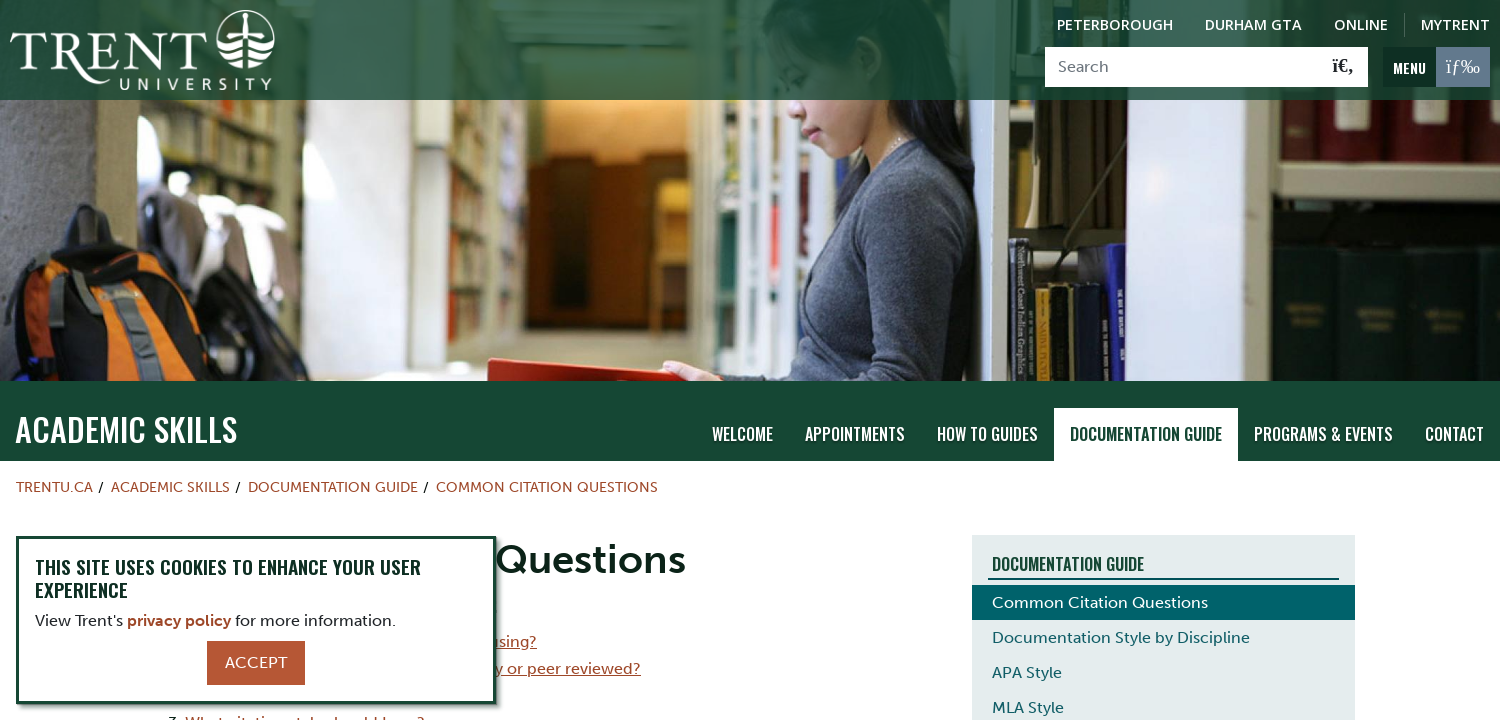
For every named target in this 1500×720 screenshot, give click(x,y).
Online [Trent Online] (1361, 24)
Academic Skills (126, 396)
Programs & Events (1323, 402)
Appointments (855, 402)
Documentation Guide (1146, 402)
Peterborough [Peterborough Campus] (1115, 24)
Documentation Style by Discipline (1121, 604)
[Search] (1182, 67)
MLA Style (1028, 674)
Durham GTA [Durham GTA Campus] (1253, 24)
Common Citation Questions (547, 455)
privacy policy (179, 620)
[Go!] (1343, 67)
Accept (256, 662)
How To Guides (987, 402)
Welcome (742, 402)
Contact (1454, 402)
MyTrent (1455, 24)
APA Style (1027, 639)
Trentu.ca (54, 455)
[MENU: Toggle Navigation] (1436, 67)
